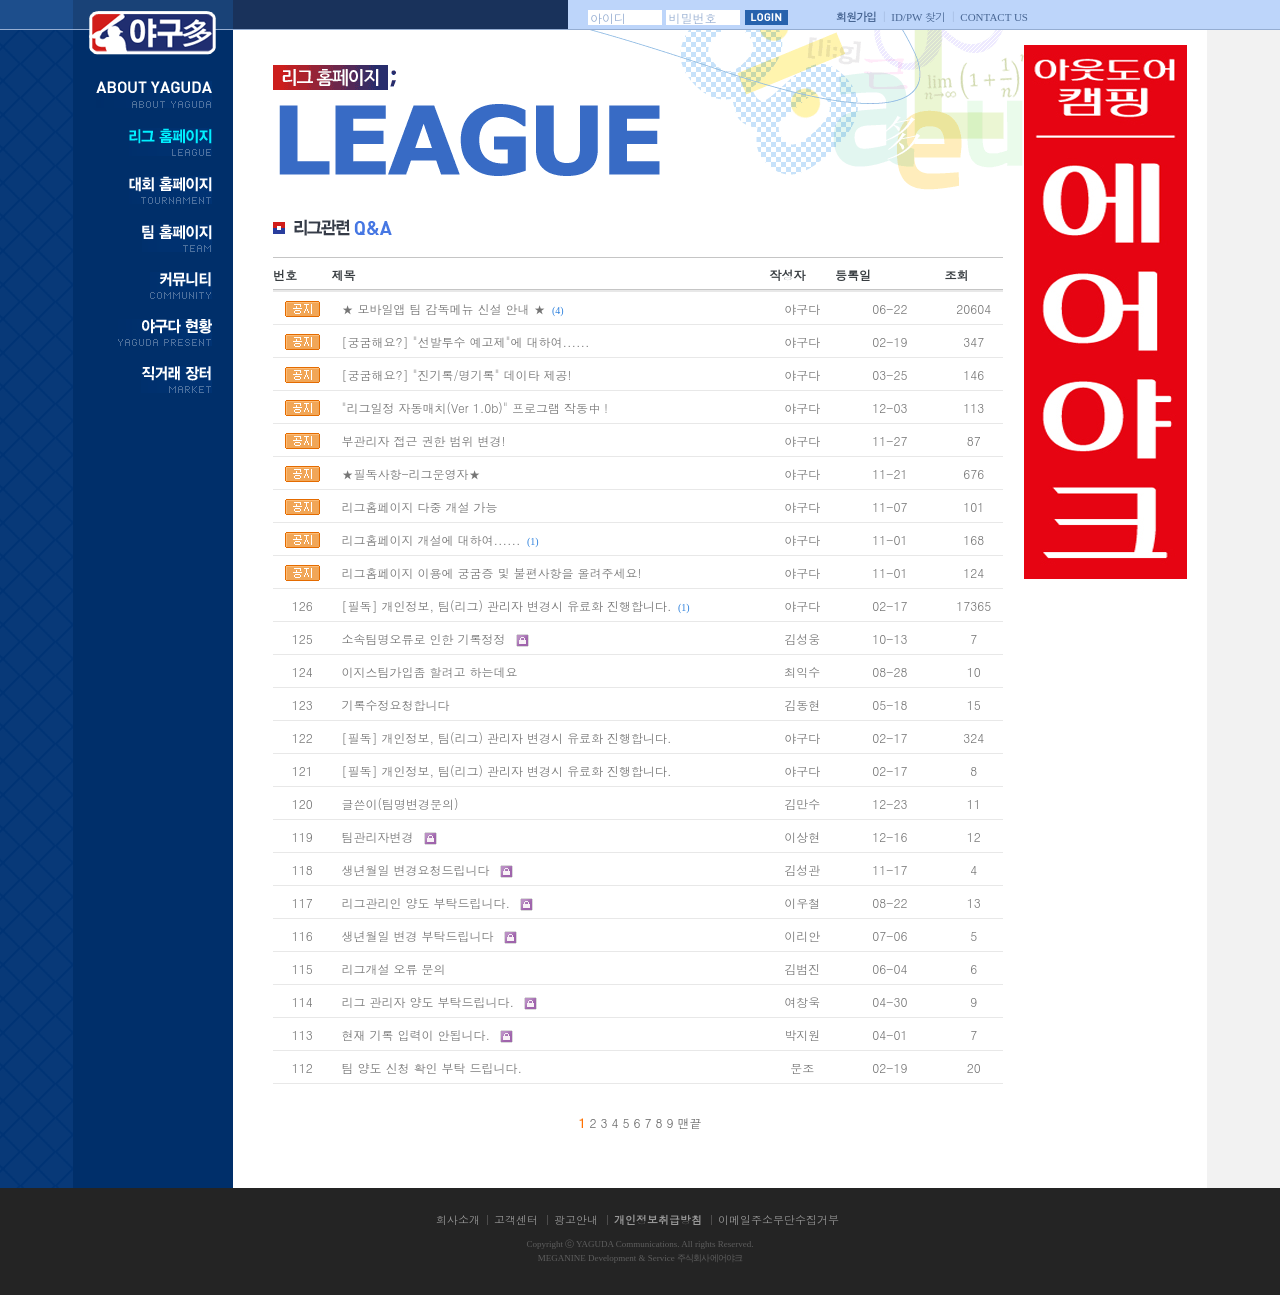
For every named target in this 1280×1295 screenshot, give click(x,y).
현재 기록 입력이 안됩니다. (417, 1034)
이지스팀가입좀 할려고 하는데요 (429, 671)
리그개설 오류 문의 (393, 968)
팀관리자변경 (377, 836)
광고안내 (576, 1219)
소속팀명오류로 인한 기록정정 (425, 638)
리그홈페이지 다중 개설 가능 (419, 506)
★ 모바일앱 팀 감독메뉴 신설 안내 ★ (443, 308)
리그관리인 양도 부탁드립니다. (425, 902)
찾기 (918, 16)
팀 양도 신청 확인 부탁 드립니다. (431, 1067)
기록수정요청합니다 (395, 704)
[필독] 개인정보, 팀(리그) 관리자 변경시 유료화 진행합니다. (506, 605)
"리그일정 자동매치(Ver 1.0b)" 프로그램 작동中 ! (474, 407)
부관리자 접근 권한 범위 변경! (423, 440)
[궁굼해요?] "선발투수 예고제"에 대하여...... (465, 341)
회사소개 (458, 1219)
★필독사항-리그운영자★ (410, 473)
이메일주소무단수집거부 (778, 1219)
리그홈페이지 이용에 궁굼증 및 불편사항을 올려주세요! (491, 572)
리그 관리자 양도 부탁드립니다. (427, 1001)
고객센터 (516, 1219)
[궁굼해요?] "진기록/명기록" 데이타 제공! (456, 374)
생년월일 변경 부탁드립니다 (417, 935)
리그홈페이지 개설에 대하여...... (430, 539)
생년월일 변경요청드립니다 (415, 869)
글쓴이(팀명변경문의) (399, 803)
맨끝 (690, 1122)
